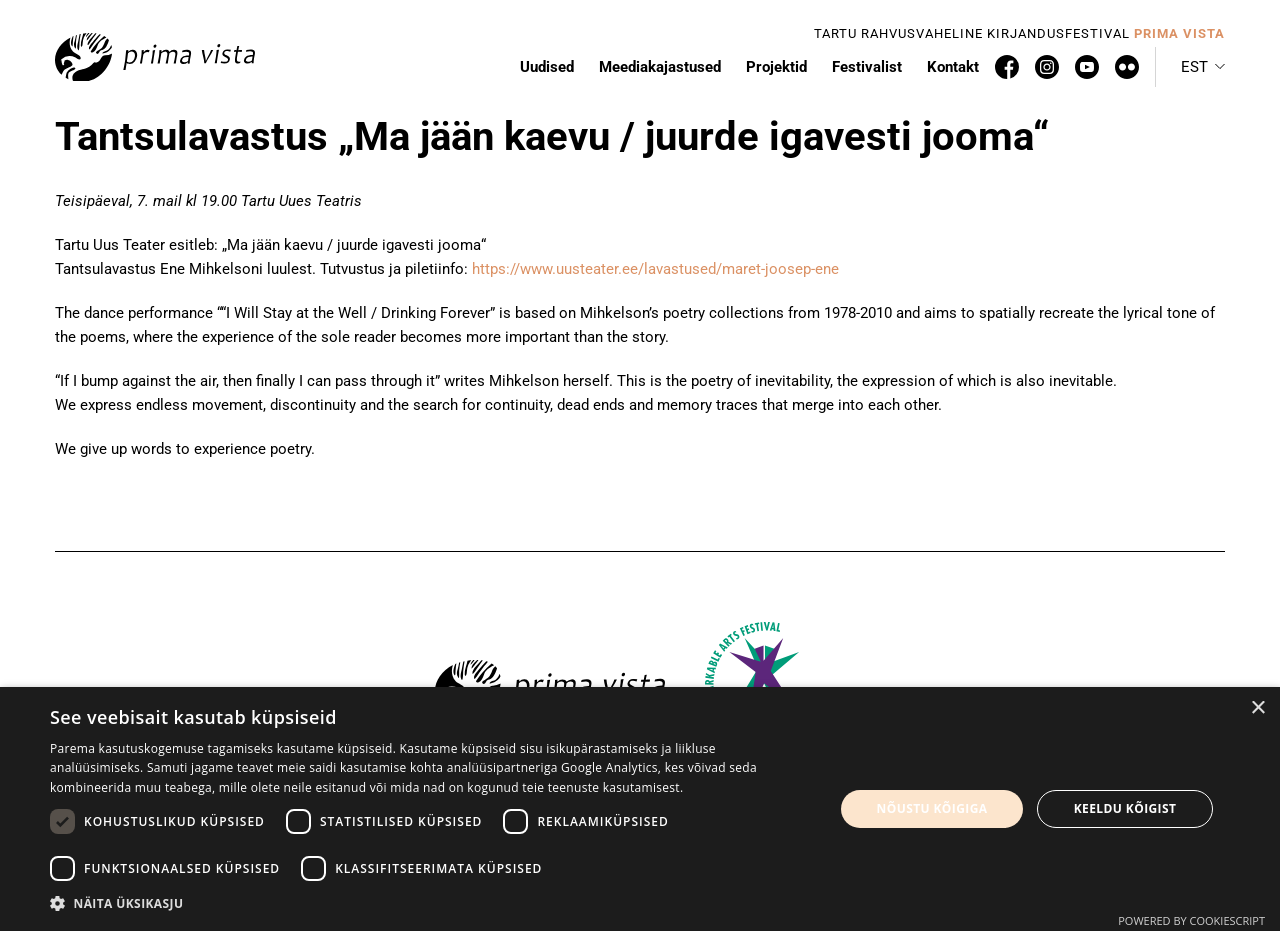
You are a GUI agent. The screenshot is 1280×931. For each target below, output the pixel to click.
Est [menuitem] (1194, 67)
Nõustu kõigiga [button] (932, 808)
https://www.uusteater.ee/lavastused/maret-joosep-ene (655, 269)
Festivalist (867, 67)
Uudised (547, 67)
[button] (430, 904)
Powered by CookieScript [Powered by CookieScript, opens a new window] (1191, 920)
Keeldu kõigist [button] (1125, 808)
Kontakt (953, 67)
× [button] (1257, 708)
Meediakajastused (660, 67)
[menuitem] (1203, 67)
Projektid (776, 67)
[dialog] (640, 809)
